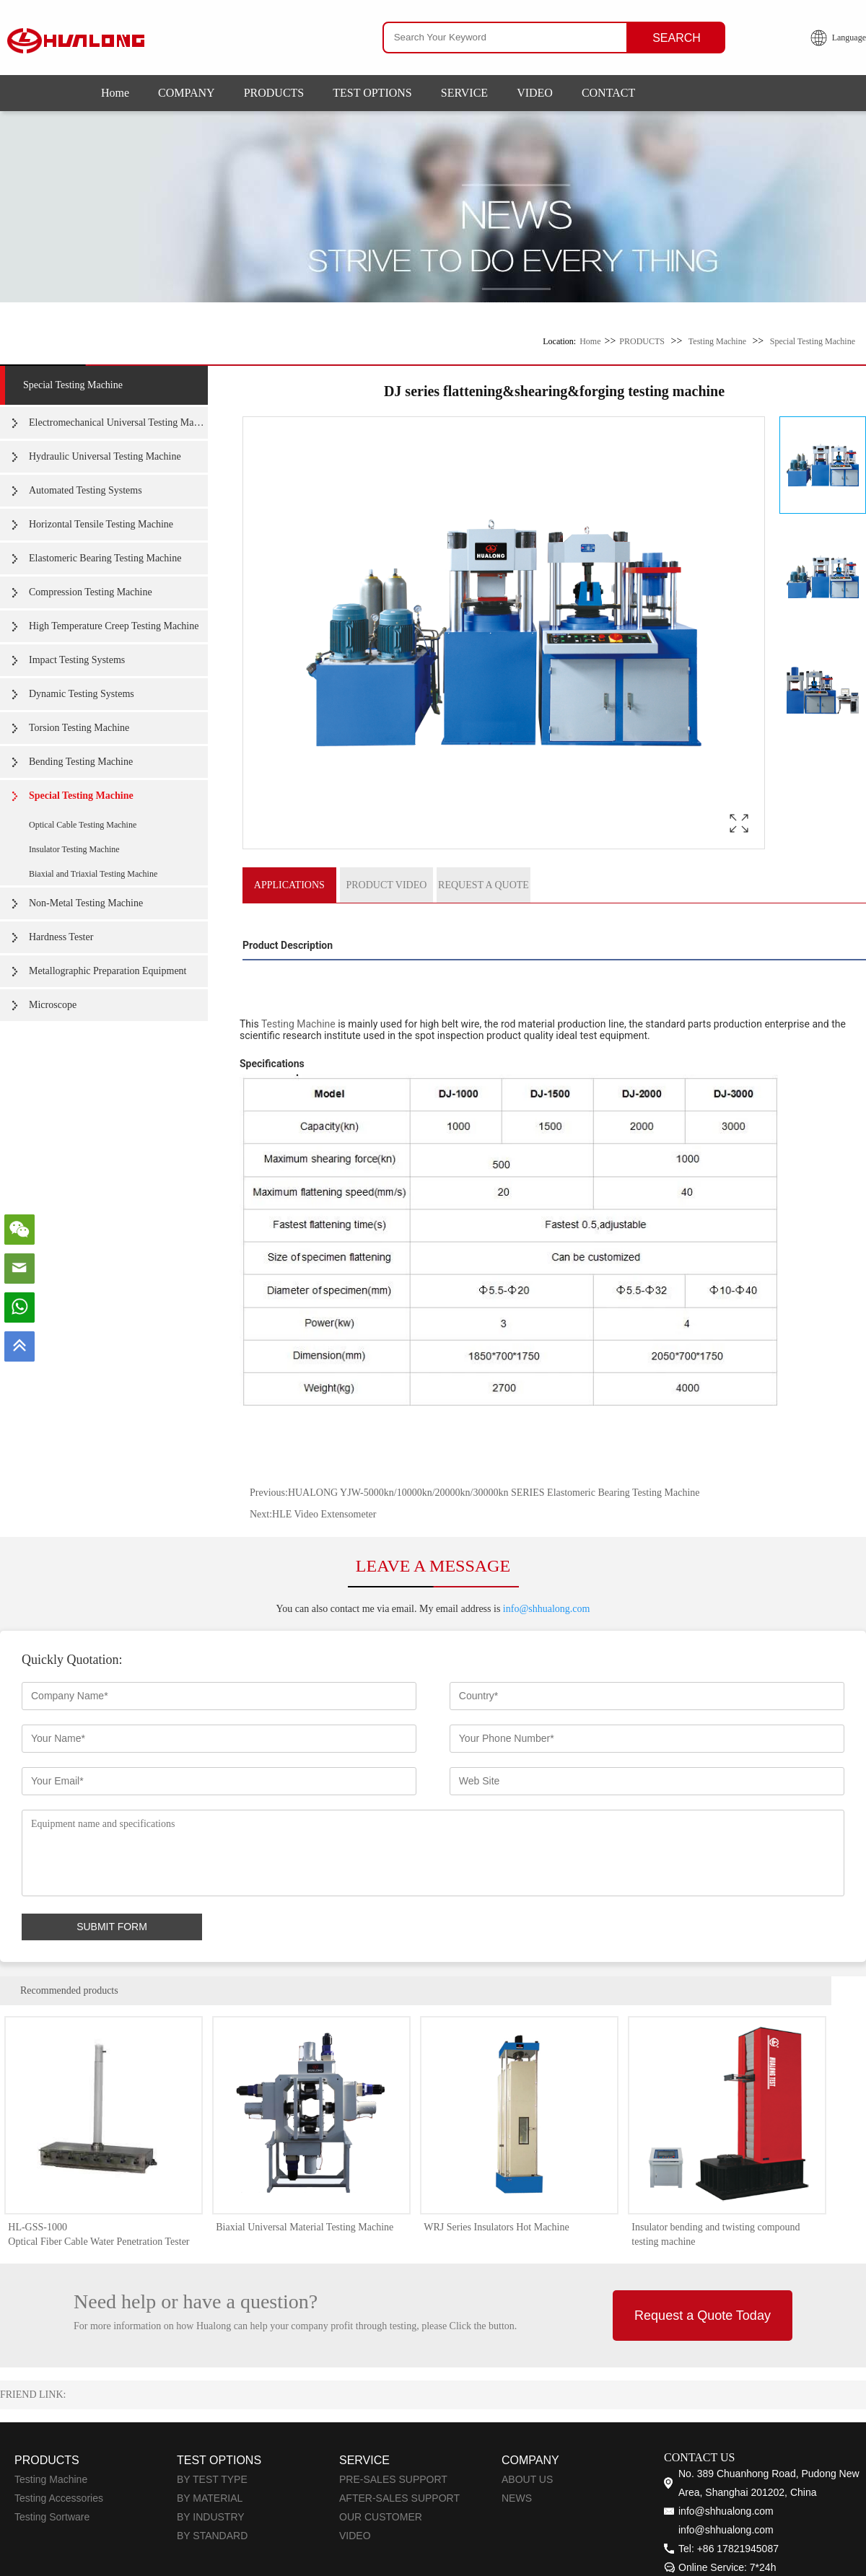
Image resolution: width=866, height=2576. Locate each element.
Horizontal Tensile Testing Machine (101, 524)
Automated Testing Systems (85, 490)
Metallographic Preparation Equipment (108, 970)
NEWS (517, 2499)
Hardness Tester (61, 937)
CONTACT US (699, 2458)
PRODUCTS (274, 93)
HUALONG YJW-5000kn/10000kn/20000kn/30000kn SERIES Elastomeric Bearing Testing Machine (494, 1493)
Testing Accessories (58, 2499)
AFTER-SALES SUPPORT (399, 2499)
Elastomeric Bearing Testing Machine (105, 558)
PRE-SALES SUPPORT (393, 2480)
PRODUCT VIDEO (386, 885)
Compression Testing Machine (90, 592)
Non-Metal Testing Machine (86, 903)
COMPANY (186, 93)
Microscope (52, 1004)
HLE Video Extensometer (324, 1515)
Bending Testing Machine (81, 761)
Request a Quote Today (702, 2316)
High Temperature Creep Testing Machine (113, 626)
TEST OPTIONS (372, 93)
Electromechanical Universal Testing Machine (118, 422)
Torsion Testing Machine (79, 727)
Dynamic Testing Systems (81, 693)
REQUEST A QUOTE (483, 885)
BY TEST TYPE (212, 2480)
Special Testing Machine (812, 341)
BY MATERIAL (209, 2499)
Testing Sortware (51, 2517)
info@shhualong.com (546, 1609)
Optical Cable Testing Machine (82, 825)
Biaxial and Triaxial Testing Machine (93, 874)
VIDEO (535, 93)
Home (115, 93)
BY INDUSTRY (211, 2517)
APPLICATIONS (289, 885)
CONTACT (608, 93)
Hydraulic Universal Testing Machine (105, 456)
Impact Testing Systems (77, 659)
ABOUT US (527, 2480)
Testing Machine (717, 341)
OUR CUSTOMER (380, 2517)
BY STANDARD (212, 2536)
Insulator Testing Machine (74, 849)
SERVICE (464, 93)
